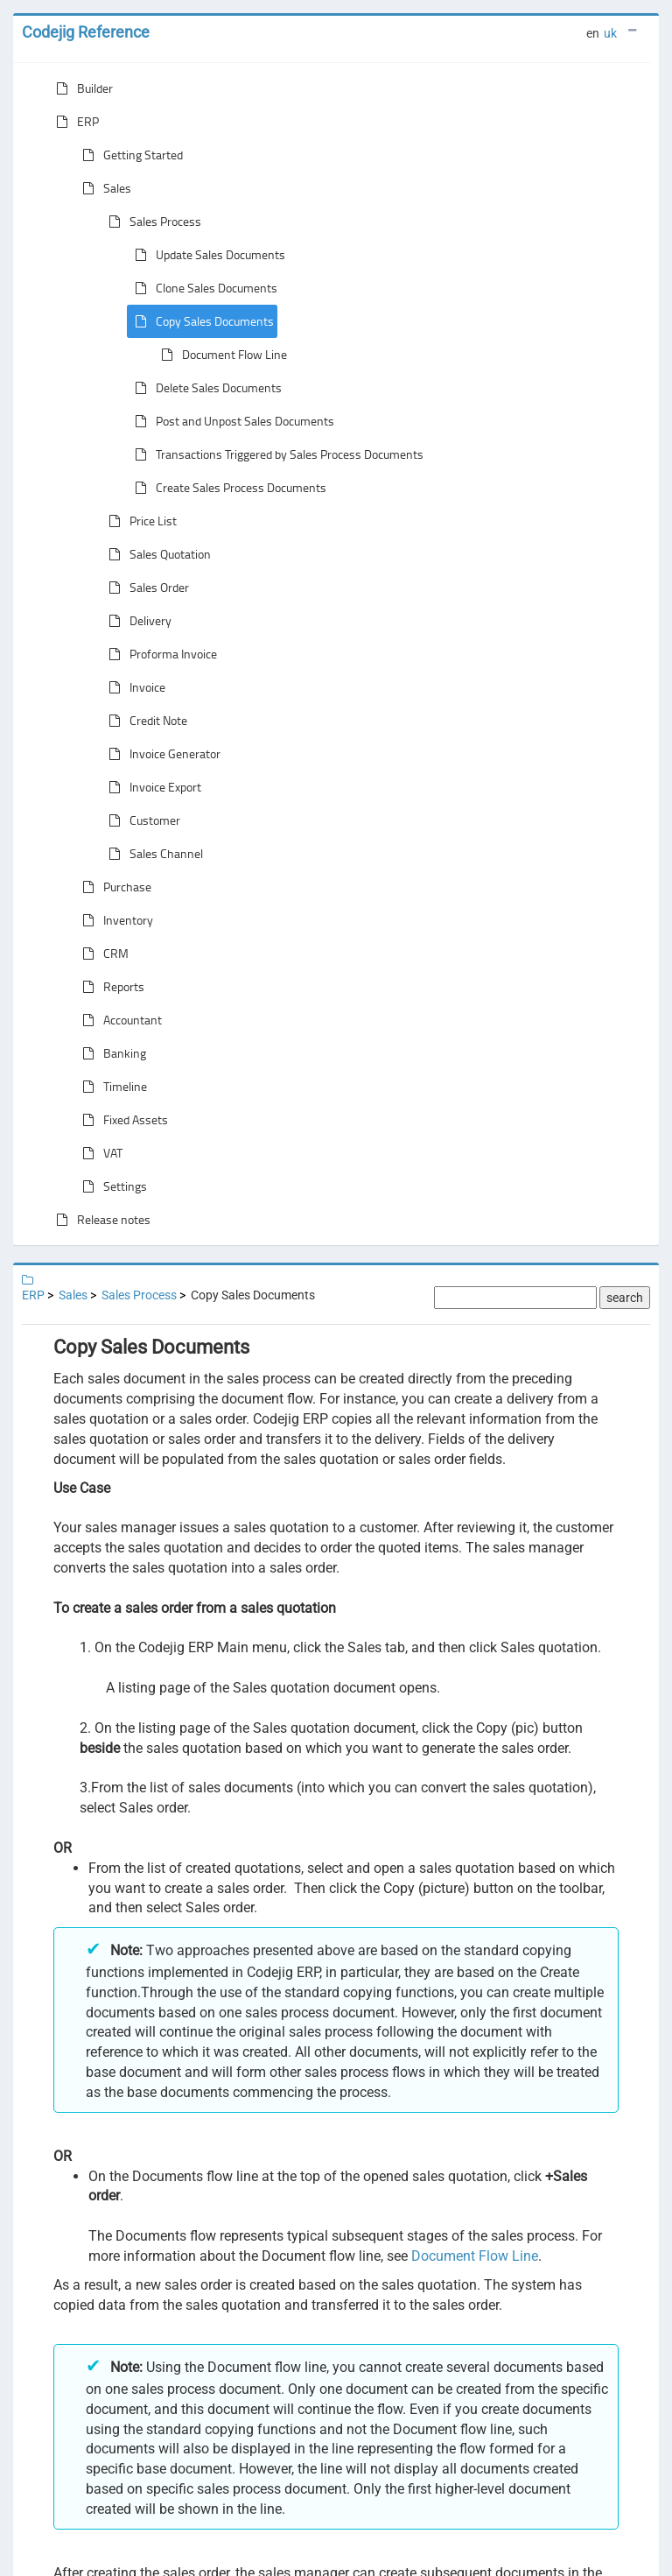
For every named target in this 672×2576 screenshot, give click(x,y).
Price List (139, 521)
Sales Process (151, 221)
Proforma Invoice (159, 654)
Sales (103, 188)
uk (610, 33)
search (624, 1298)
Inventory (114, 920)
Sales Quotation (156, 554)
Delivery (137, 621)
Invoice (133, 687)
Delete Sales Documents (205, 388)
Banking (110, 1053)
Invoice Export (151, 787)
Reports (109, 987)
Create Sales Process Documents (227, 488)
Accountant (118, 1020)
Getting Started (129, 155)
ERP (74, 122)
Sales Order (145, 587)
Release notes (99, 1220)
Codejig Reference (86, 32)
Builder (81, 88)
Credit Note (144, 720)
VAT (98, 1153)
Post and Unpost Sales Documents (231, 421)
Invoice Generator (161, 754)
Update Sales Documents (206, 255)
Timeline (111, 1086)
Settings (111, 1186)
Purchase (113, 887)
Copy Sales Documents (201, 321)
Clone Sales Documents (202, 288)
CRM (102, 953)
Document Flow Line (220, 354)
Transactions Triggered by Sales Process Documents (276, 454)
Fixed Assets (121, 1120)
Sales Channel (152, 854)
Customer (141, 820)
